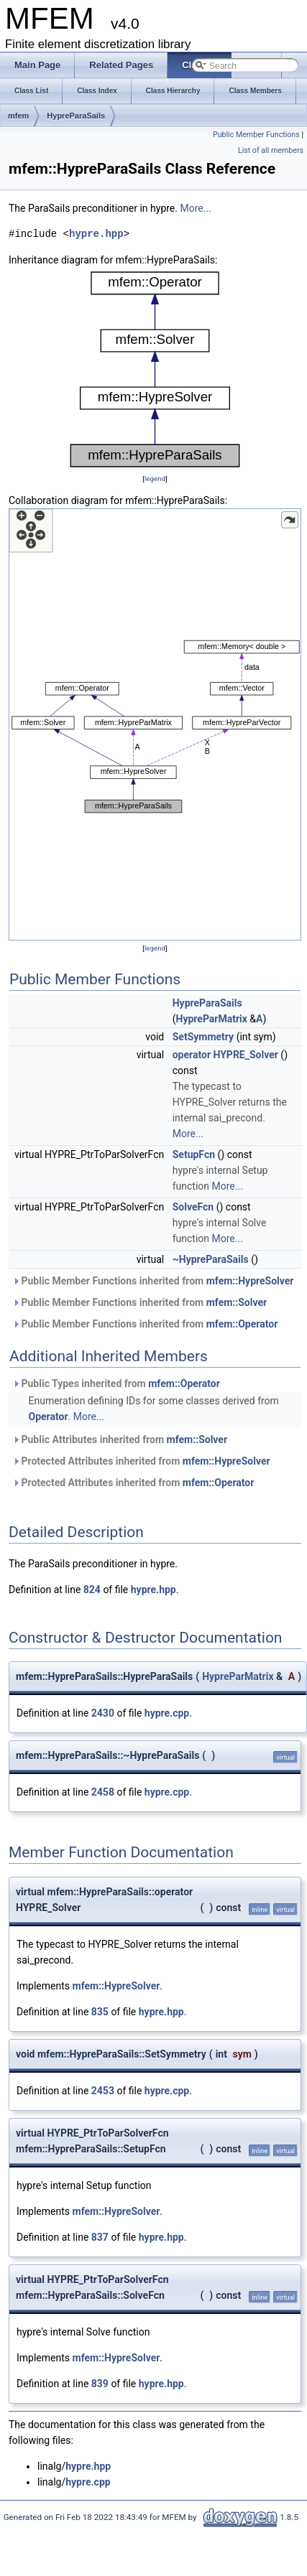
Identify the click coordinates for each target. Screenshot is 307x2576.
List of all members (270, 150)
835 (100, 2011)
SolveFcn (193, 1207)
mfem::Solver (236, 1302)
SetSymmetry (203, 1036)
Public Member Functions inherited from (153, 1281)
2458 (102, 1792)
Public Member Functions (256, 134)
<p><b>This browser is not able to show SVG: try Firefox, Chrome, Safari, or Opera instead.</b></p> (155, 369)
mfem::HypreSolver (250, 1281)
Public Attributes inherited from (119, 1439)
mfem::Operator (242, 1324)
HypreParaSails (76, 115)
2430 (102, 1713)
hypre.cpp (167, 1713)
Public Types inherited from (116, 1383)
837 (100, 2237)
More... (195, 208)
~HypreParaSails (211, 1259)
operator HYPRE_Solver (225, 1054)
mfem (18, 115)
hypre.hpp (96, 234)
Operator (48, 1416)
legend (155, 478)
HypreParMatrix (211, 1019)
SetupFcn (194, 1154)
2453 (102, 2090)
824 (92, 1589)
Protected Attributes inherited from (141, 1461)
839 (100, 2383)
